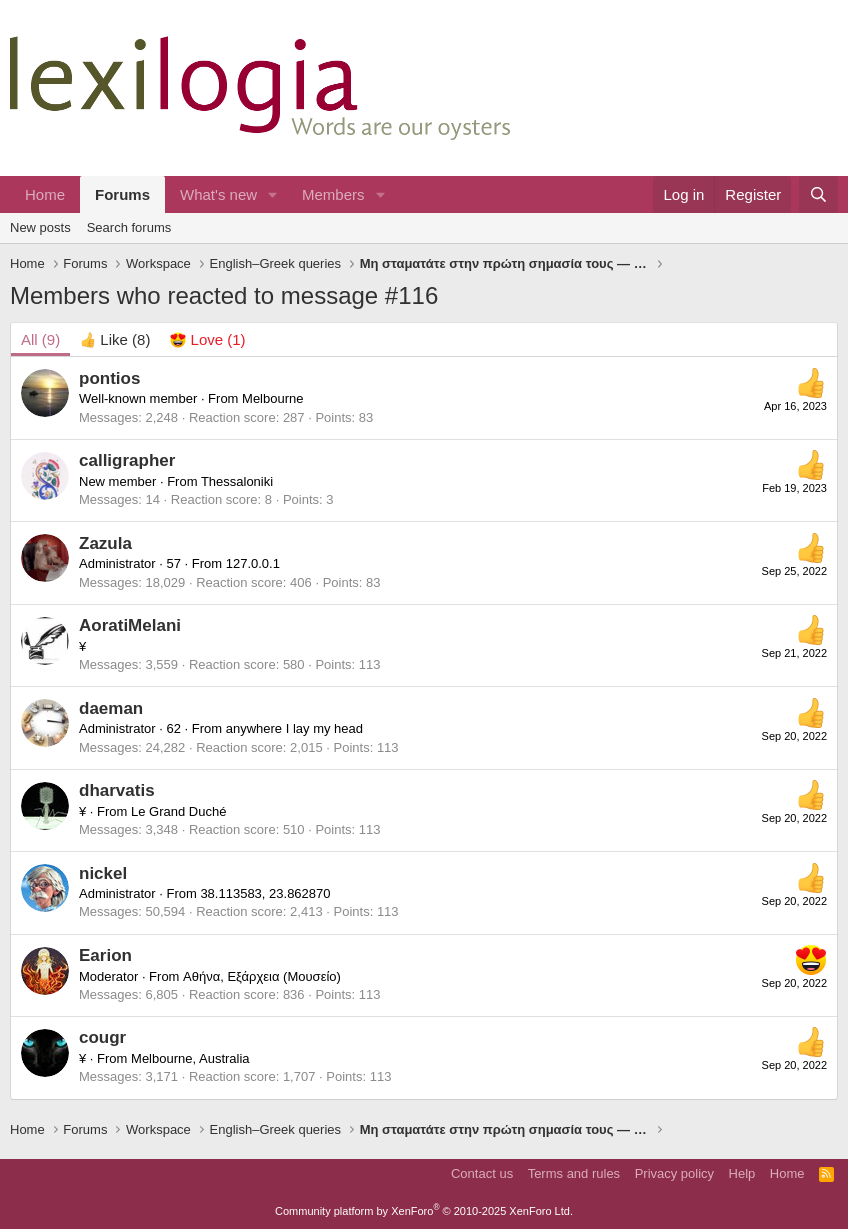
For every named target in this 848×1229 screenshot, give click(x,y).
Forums (122, 194)
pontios (109, 378)
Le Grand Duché (178, 811)
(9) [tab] (40, 339)
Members (333, 194)
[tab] (115, 339)
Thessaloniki (237, 481)
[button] (273, 194)
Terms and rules (574, 1173)
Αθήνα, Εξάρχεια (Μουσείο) (262, 976)
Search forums (129, 227)
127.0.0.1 (253, 563)
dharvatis (117, 790)
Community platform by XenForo (424, 1211)
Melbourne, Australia (190, 1058)
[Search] (818, 194)
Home (45, 194)
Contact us (482, 1173)
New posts (40, 227)
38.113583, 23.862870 (265, 893)
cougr (102, 1037)
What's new (218, 194)
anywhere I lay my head (294, 728)
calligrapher (127, 460)
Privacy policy (674, 1173)
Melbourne (272, 398)
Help (742, 1173)
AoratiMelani (130, 625)
